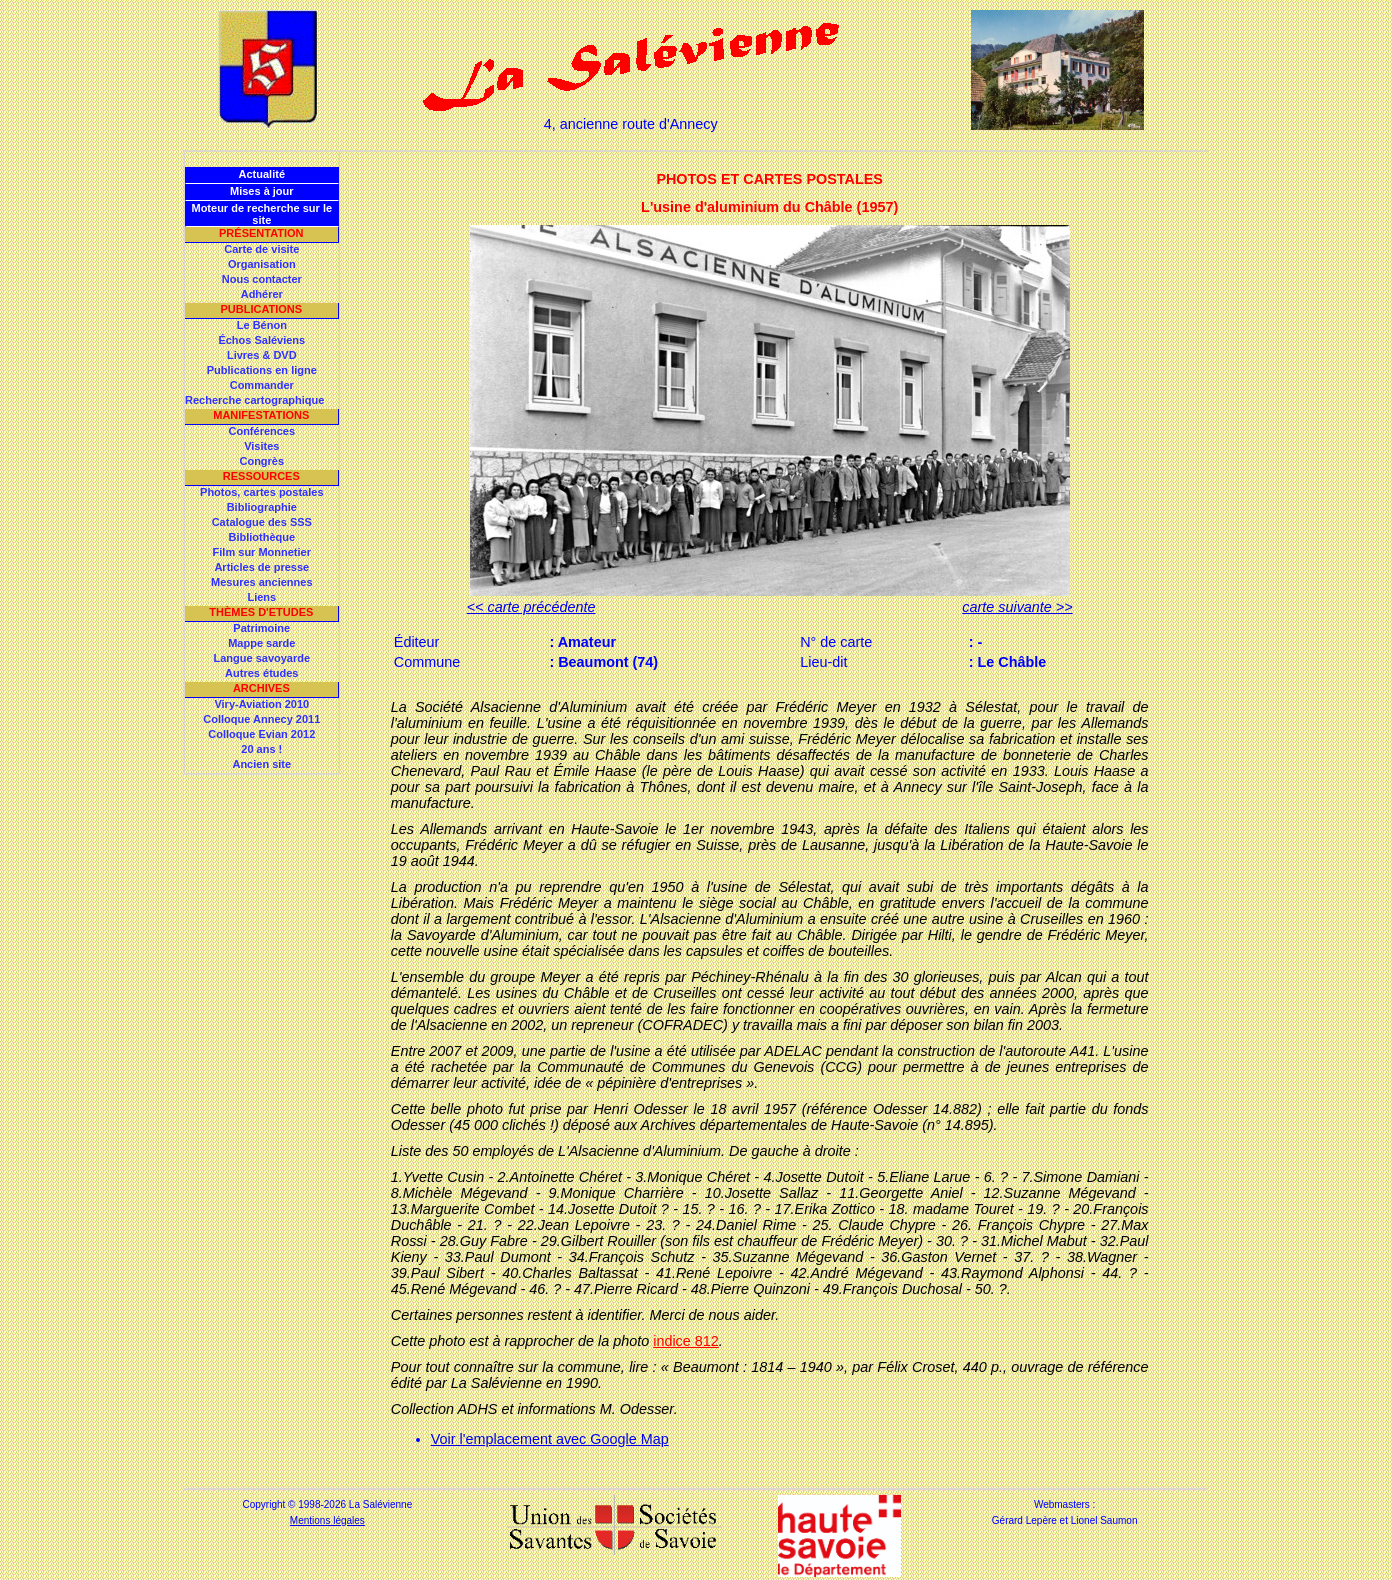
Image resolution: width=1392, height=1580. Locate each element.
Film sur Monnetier (262, 552)
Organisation (262, 264)
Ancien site (261, 764)
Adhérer (262, 294)
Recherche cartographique (254, 400)
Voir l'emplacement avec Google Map (550, 1439)
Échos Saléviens (261, 340)
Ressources (261, 476)
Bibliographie (262, 507)
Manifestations (261, 415)
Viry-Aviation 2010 (261, 704)
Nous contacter (262, 279)
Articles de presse (261, 567)
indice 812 (686, 1341)
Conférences (261, 431)
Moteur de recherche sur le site (261, 214)
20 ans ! (261, 749)
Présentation (261, 233)
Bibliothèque (261, 537)
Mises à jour (262, 191)
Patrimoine (261, 628)
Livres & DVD (262, 355)
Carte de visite (261, 249)
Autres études (261, 673)
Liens (261, 597)
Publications (261, 309)
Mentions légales (327, 1520)
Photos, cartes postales (262, 492)
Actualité (262, 174)
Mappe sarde (261, 643)
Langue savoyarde (262, 658)
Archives (261, 688)
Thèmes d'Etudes (261, 612)
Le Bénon (262, 325)
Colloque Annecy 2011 (261, 719)
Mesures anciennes (262, 582)
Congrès (261, 461)
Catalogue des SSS (262, 522)
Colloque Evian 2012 (261, 734)
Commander (262, 385)
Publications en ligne (262, 370)
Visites (261, 446)
